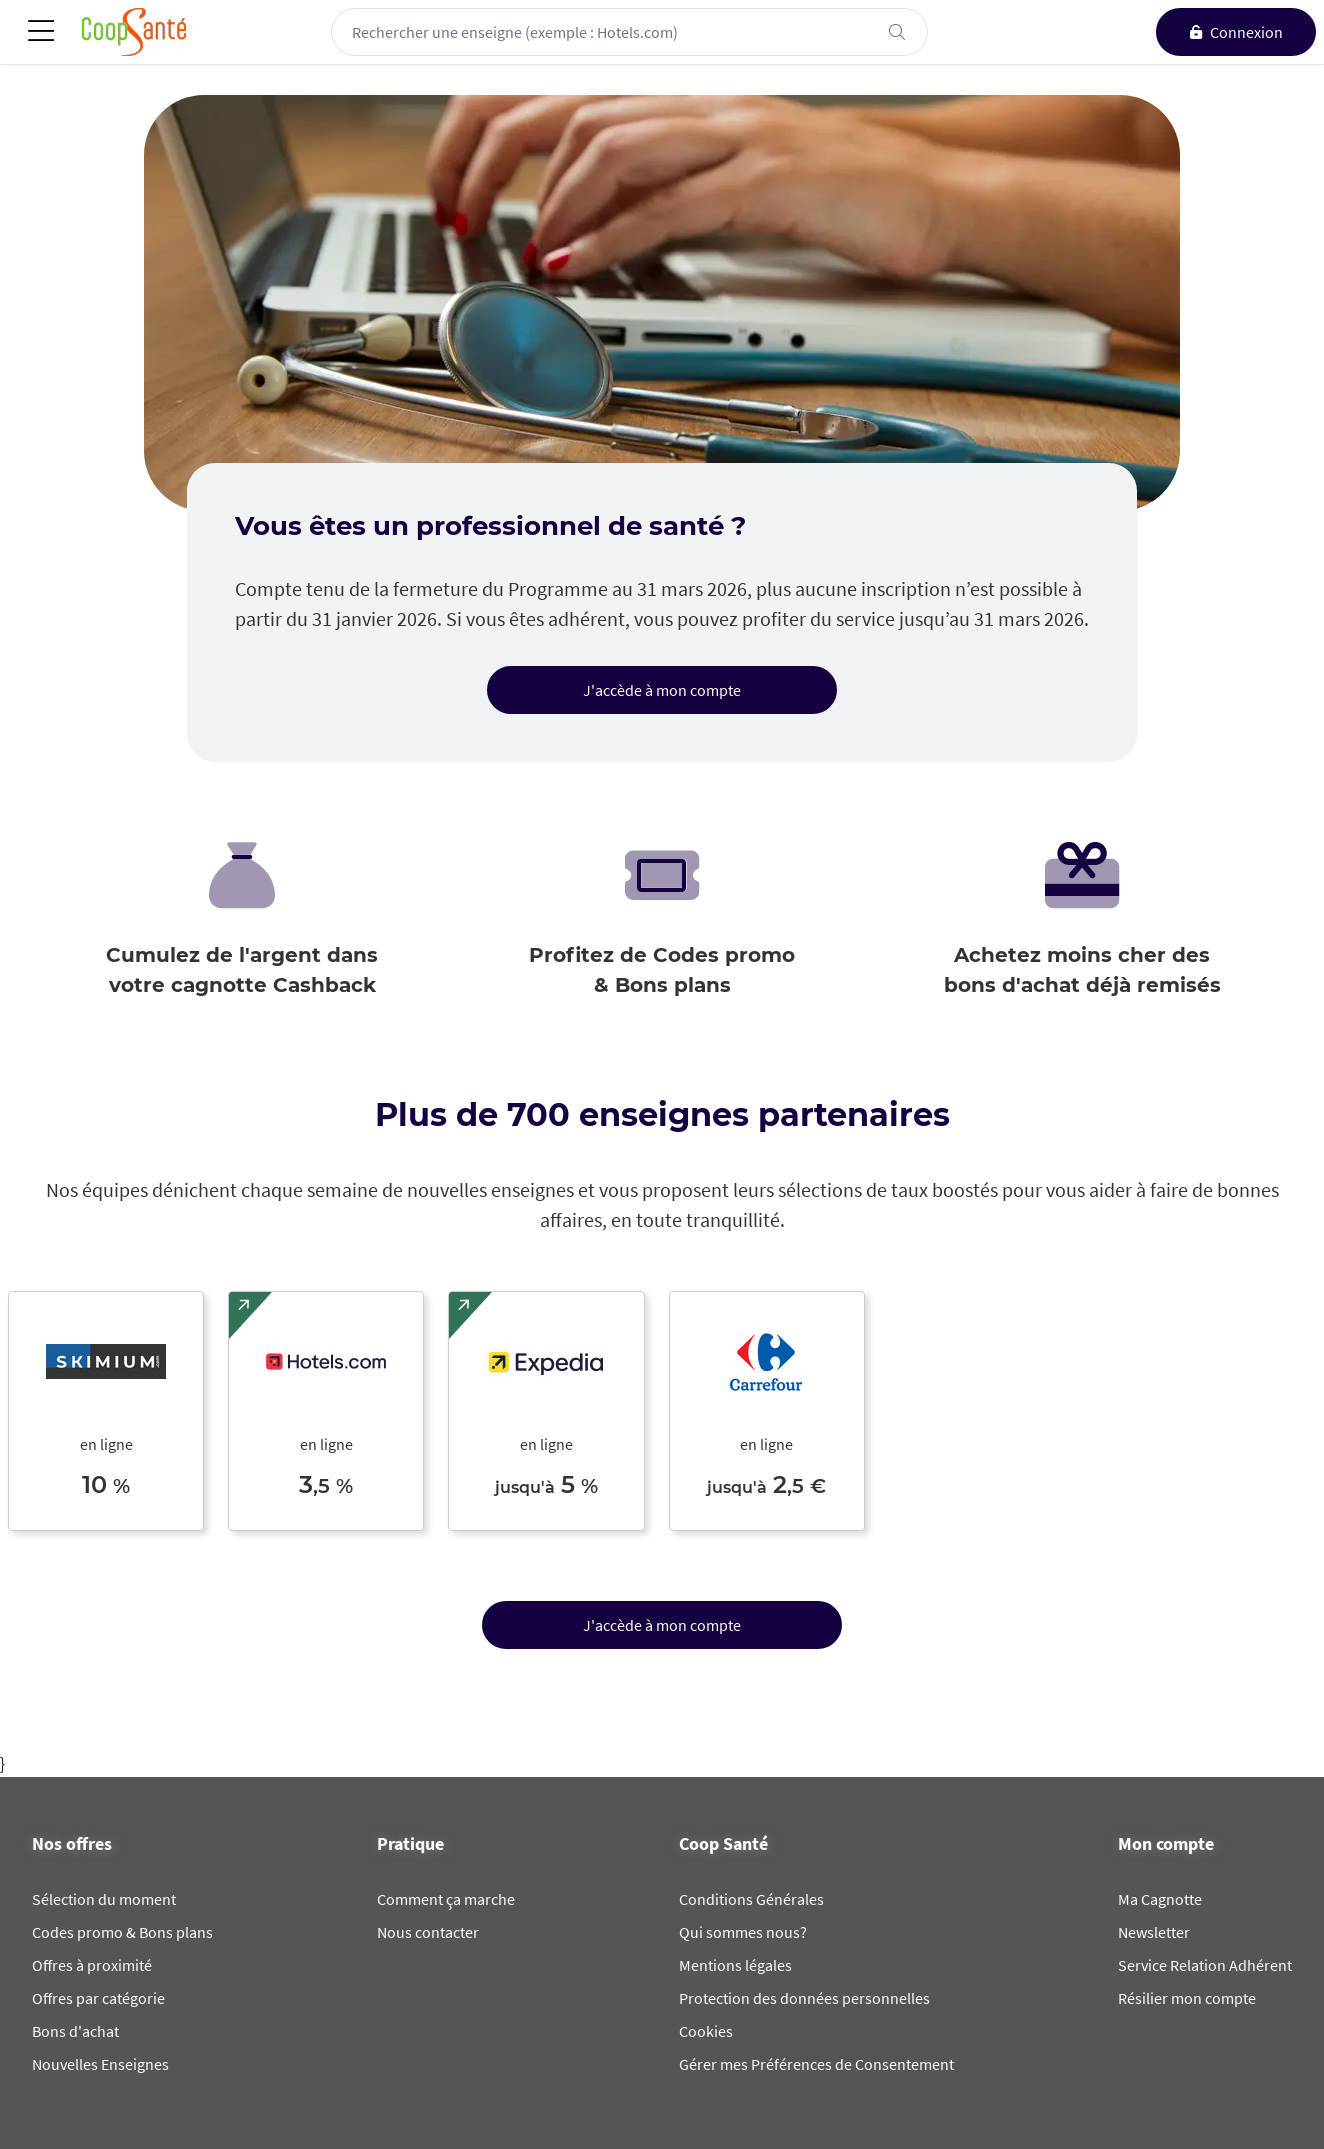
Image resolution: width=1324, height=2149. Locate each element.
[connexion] (1236, 32)
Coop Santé (723, 1844)
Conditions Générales (751, 1899)
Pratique (410, 1844)
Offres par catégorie (98, 1998)
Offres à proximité (92, 1965)
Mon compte (1166, 1844)
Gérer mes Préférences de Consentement (816, 2064)
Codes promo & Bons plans (122, 1932)
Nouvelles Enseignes (100, 2064)
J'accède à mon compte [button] (662, 690)
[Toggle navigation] (41, 32)
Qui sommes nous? (743, 1932)
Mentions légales (735, 1965)
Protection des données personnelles (804, 1998)
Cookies (706, 2031)
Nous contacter (428, 1932)
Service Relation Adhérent (1205, 1965)
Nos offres (72, 1844)
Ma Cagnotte (1160, 1899)
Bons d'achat (75, 2031)
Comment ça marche (446, 1899)
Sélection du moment (104, 1899)
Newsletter (1154, 1932)
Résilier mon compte (1187, 1998)
